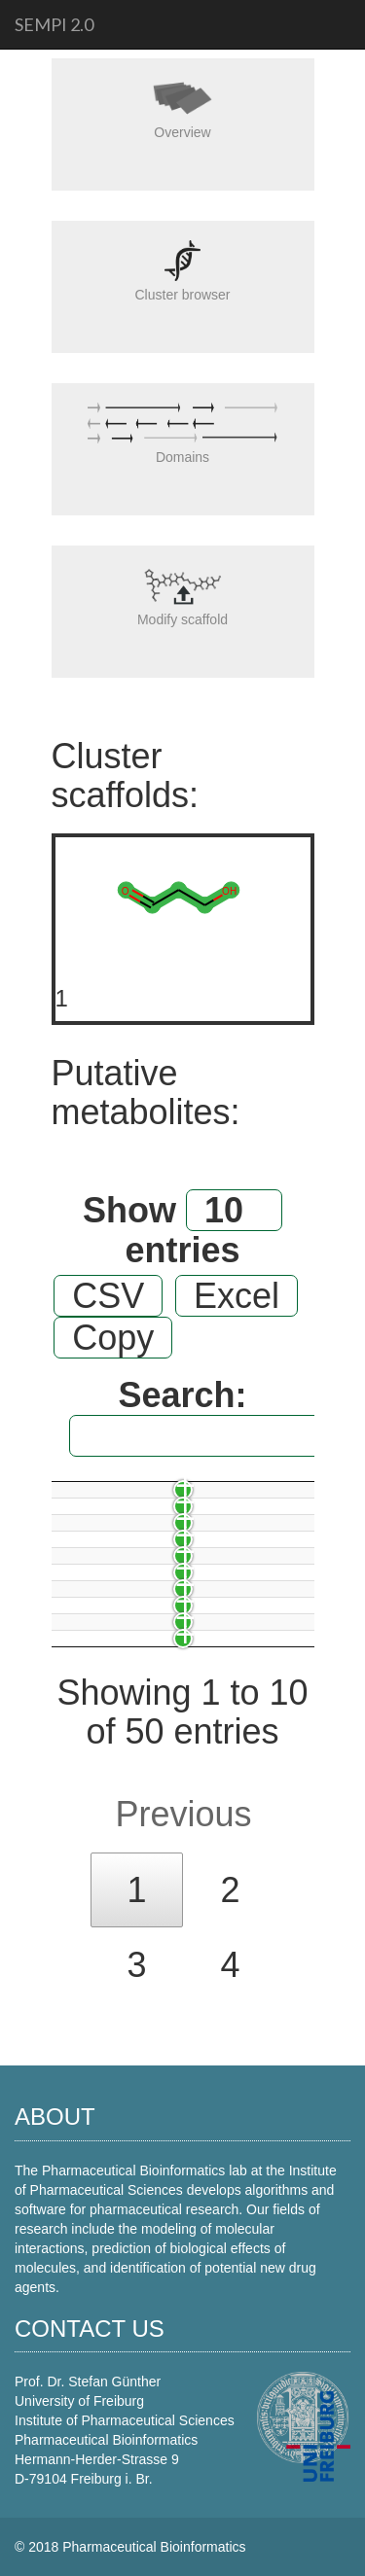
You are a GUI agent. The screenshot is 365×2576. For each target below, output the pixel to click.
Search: (191, 1416)
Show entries (182, 1229)
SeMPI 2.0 (54, 24)
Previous (183, 1814)
